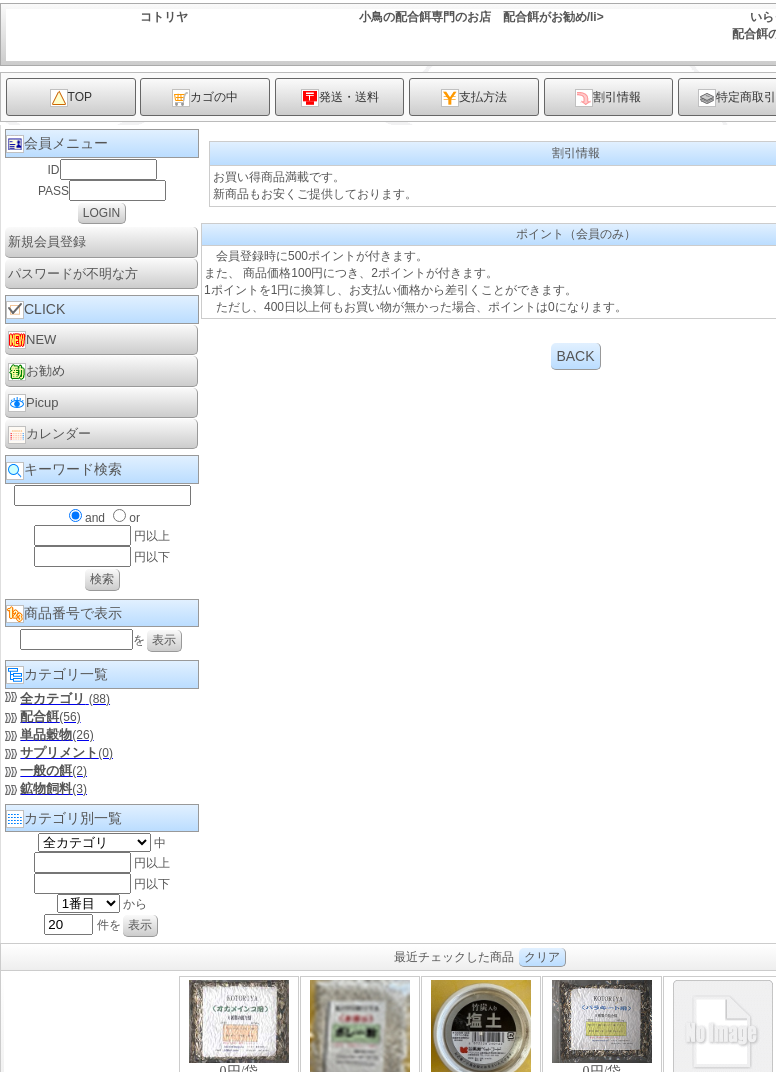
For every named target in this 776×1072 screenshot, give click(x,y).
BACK (575, 356)
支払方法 (474, 98)
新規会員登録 (47, 241)
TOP (71, 98)
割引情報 (608, 98)
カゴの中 (205, 98)
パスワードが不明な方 (73, 273)
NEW (32, 340)
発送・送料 (340, 98)
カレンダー (49, 435)
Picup (33, 403)
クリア (542, 957)
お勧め (36, 372)
